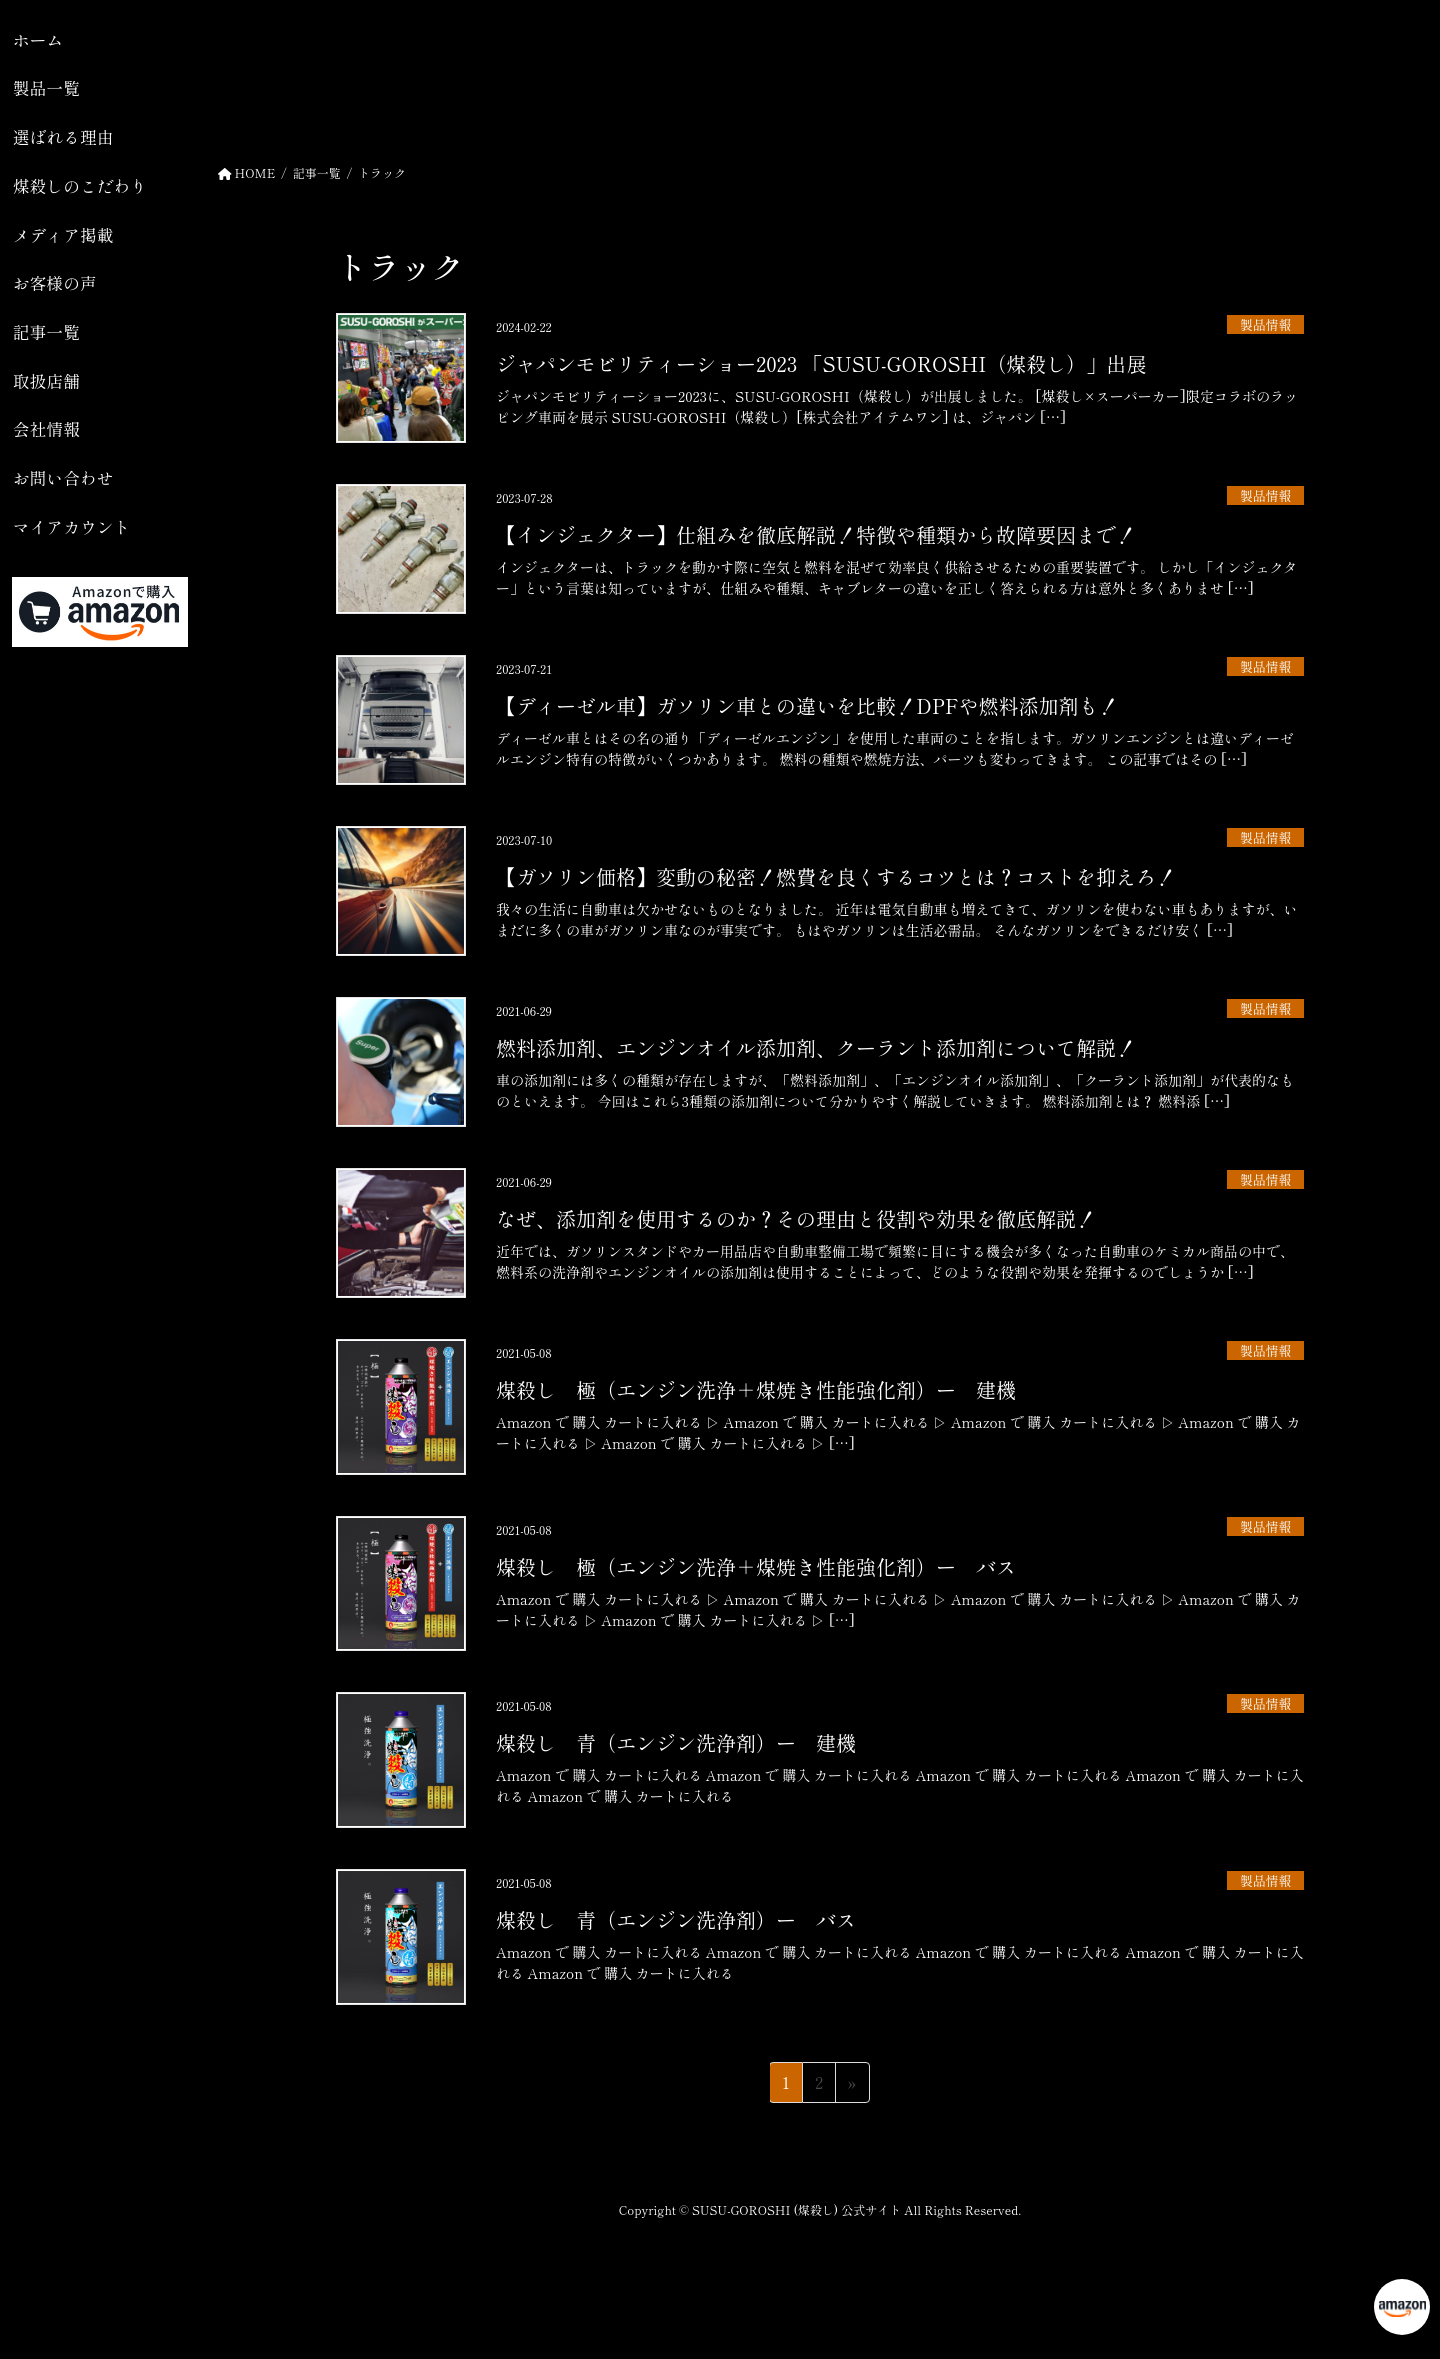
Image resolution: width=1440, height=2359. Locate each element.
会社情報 (46, 429)
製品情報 (1265, 324)
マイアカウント (71, 527)
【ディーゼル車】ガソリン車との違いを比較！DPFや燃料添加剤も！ (807, 705)
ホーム (38, 40)
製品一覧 (46, 88)
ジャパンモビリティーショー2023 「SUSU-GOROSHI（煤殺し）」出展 (821, 363)
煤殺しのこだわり (80, 186)
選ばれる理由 (63, 137)
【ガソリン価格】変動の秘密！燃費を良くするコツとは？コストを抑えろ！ (836, 876)
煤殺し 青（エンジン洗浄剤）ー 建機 (676, 1742)
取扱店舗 (46, 381)
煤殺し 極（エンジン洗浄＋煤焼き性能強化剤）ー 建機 (756, 1389)
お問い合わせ (63, 478)
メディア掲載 (63, 235)
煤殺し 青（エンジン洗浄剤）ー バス (676, 1919)
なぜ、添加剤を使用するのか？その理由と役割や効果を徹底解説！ (796, 1218)
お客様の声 (55, 283)
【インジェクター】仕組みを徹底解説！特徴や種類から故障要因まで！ (816, 534)
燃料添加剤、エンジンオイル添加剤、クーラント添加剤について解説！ (816, 1047)
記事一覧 (46, 332)
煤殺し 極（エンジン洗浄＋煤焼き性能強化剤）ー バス (756, 1566)
